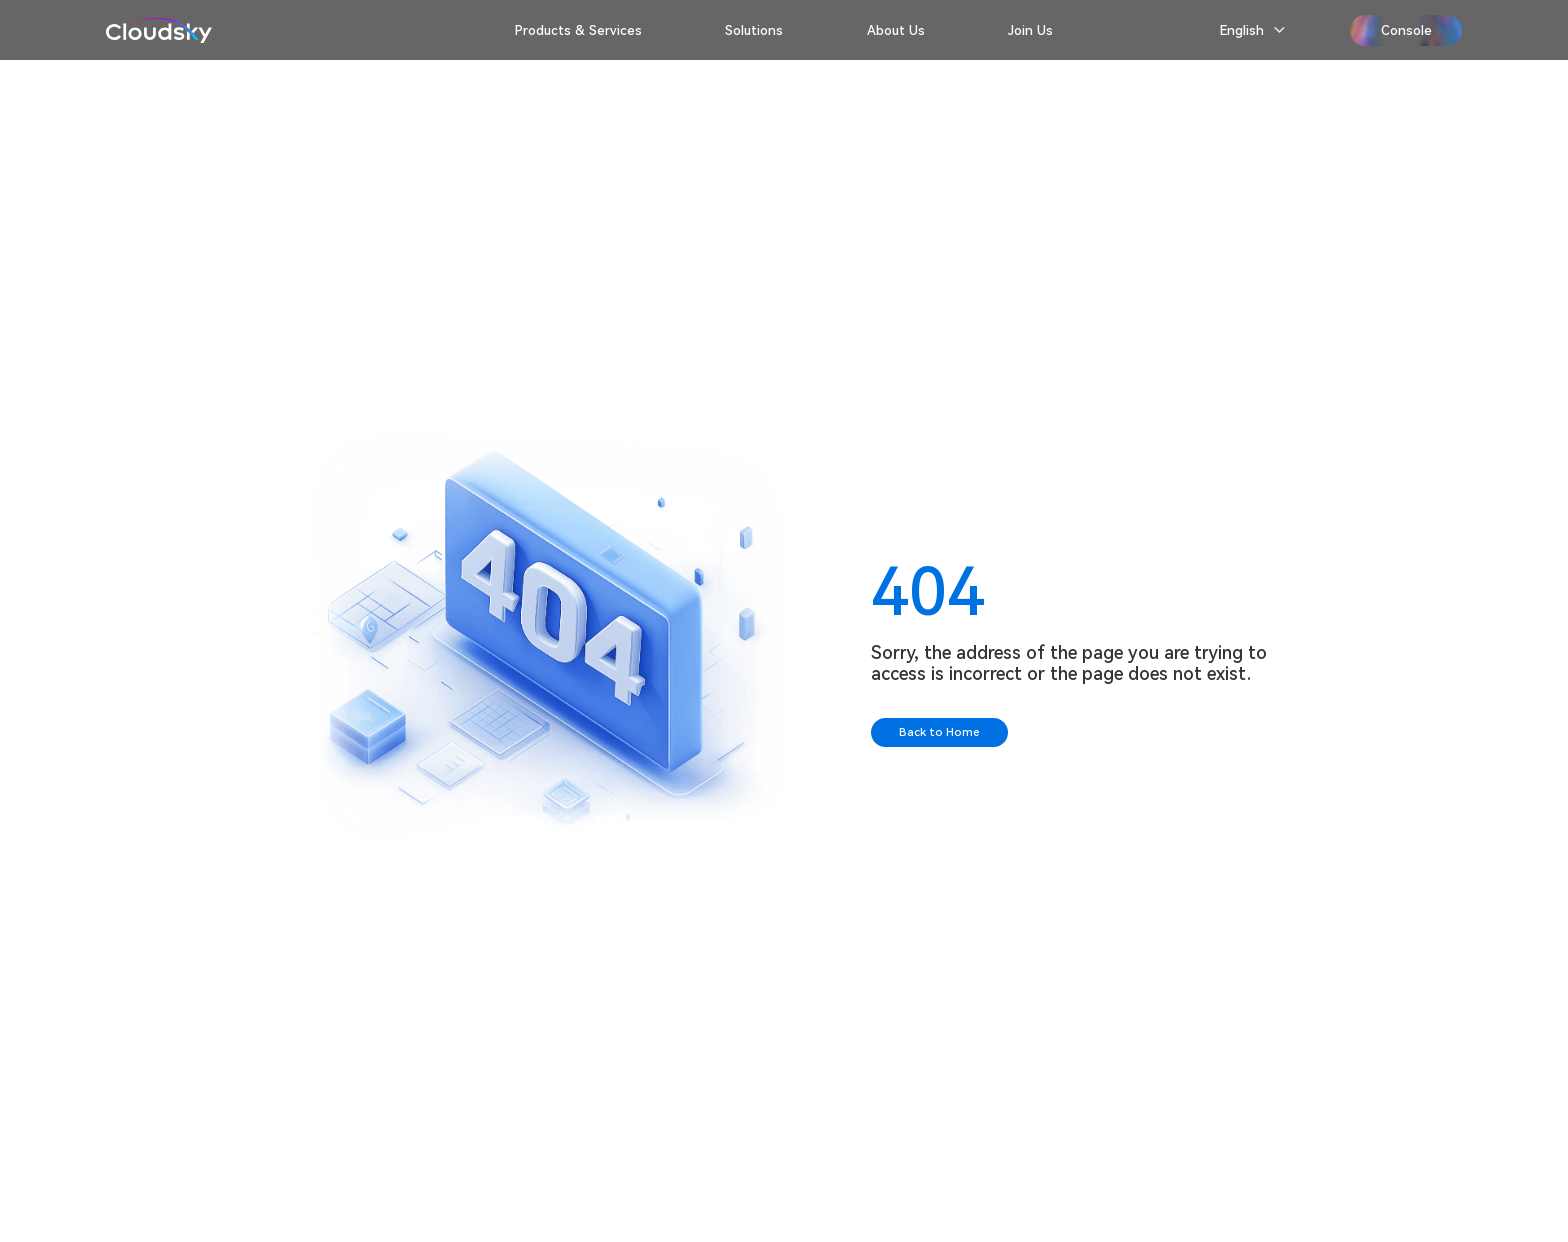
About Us (896, 30)
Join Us (1030, 30)
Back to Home (939, 732)
